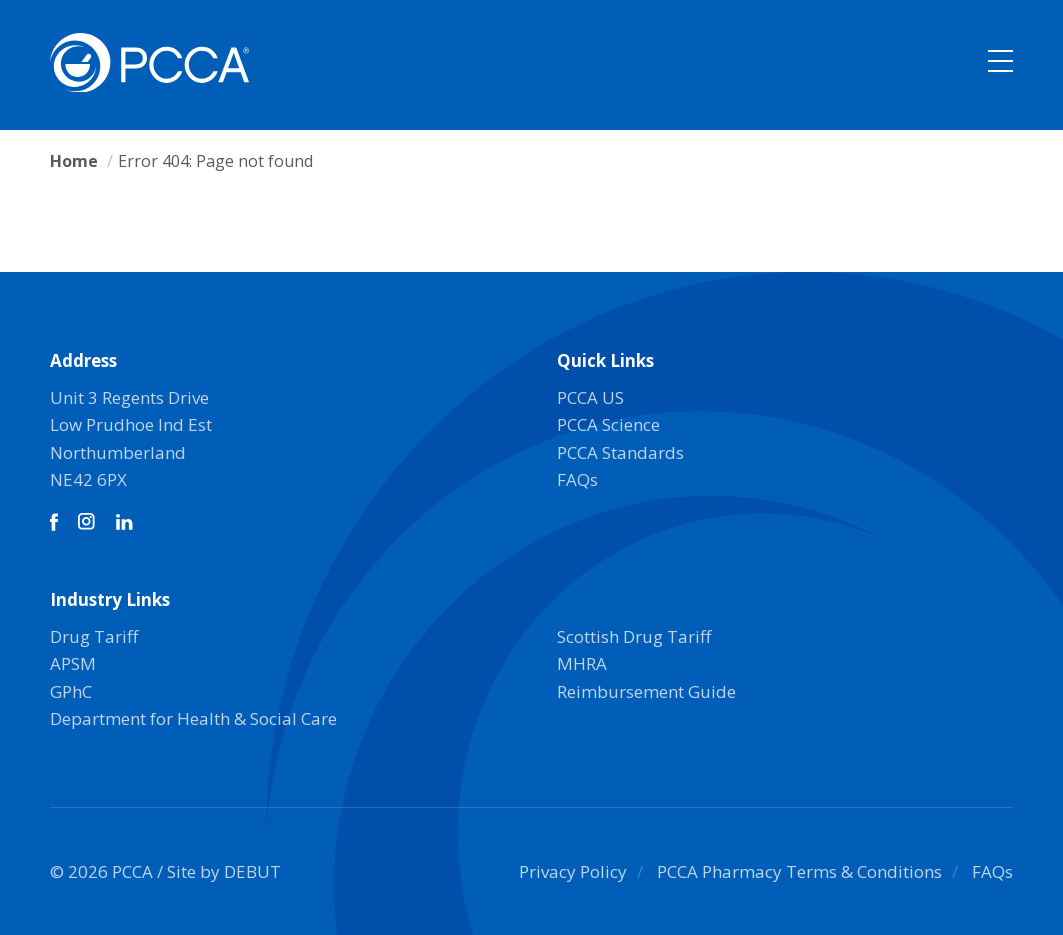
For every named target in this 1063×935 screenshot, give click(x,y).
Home (74, 161)
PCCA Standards (620, 452)
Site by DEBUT (224, 871)
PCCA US (590, 397)
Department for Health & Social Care (193, 718)
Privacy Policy (573, 871)
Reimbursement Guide (646, 691)
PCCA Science (608, 424)
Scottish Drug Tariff (634, 636)
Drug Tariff (94, 636)
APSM (73, 663)
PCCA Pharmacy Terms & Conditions (799, 871)
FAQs (577, 479)
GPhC (71, 691)
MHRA (582, 663)
